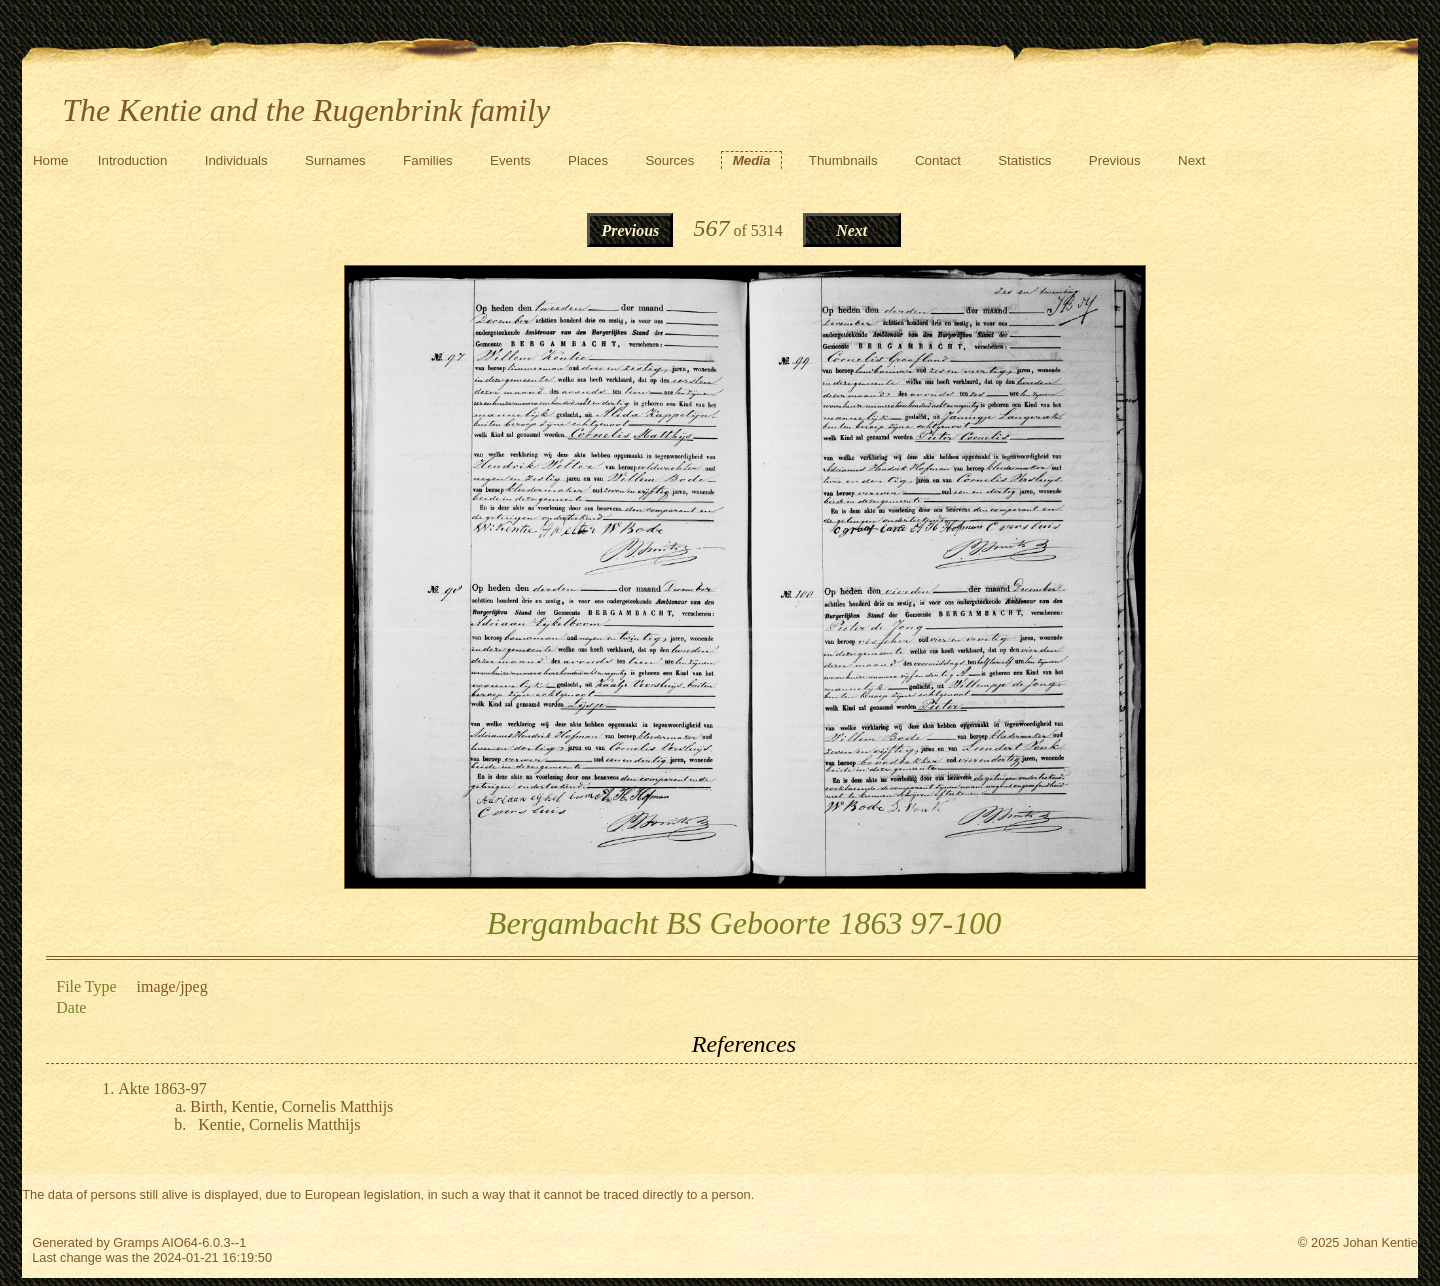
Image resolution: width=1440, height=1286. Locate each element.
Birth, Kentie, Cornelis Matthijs (291, 1106)
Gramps (136, 1242)
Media (752, 160)
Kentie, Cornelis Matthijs (279, 1124)
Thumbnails (843, 160)
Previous (1115, 160)
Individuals (236, 160)
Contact (938, 160)
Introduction (133, 160)
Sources (669, 160)
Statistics (1024, 160)
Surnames (335, 160)
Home (51, 160)
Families (428, 160)
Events (510, 160)
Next (1191, 160)
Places (588, 160)
